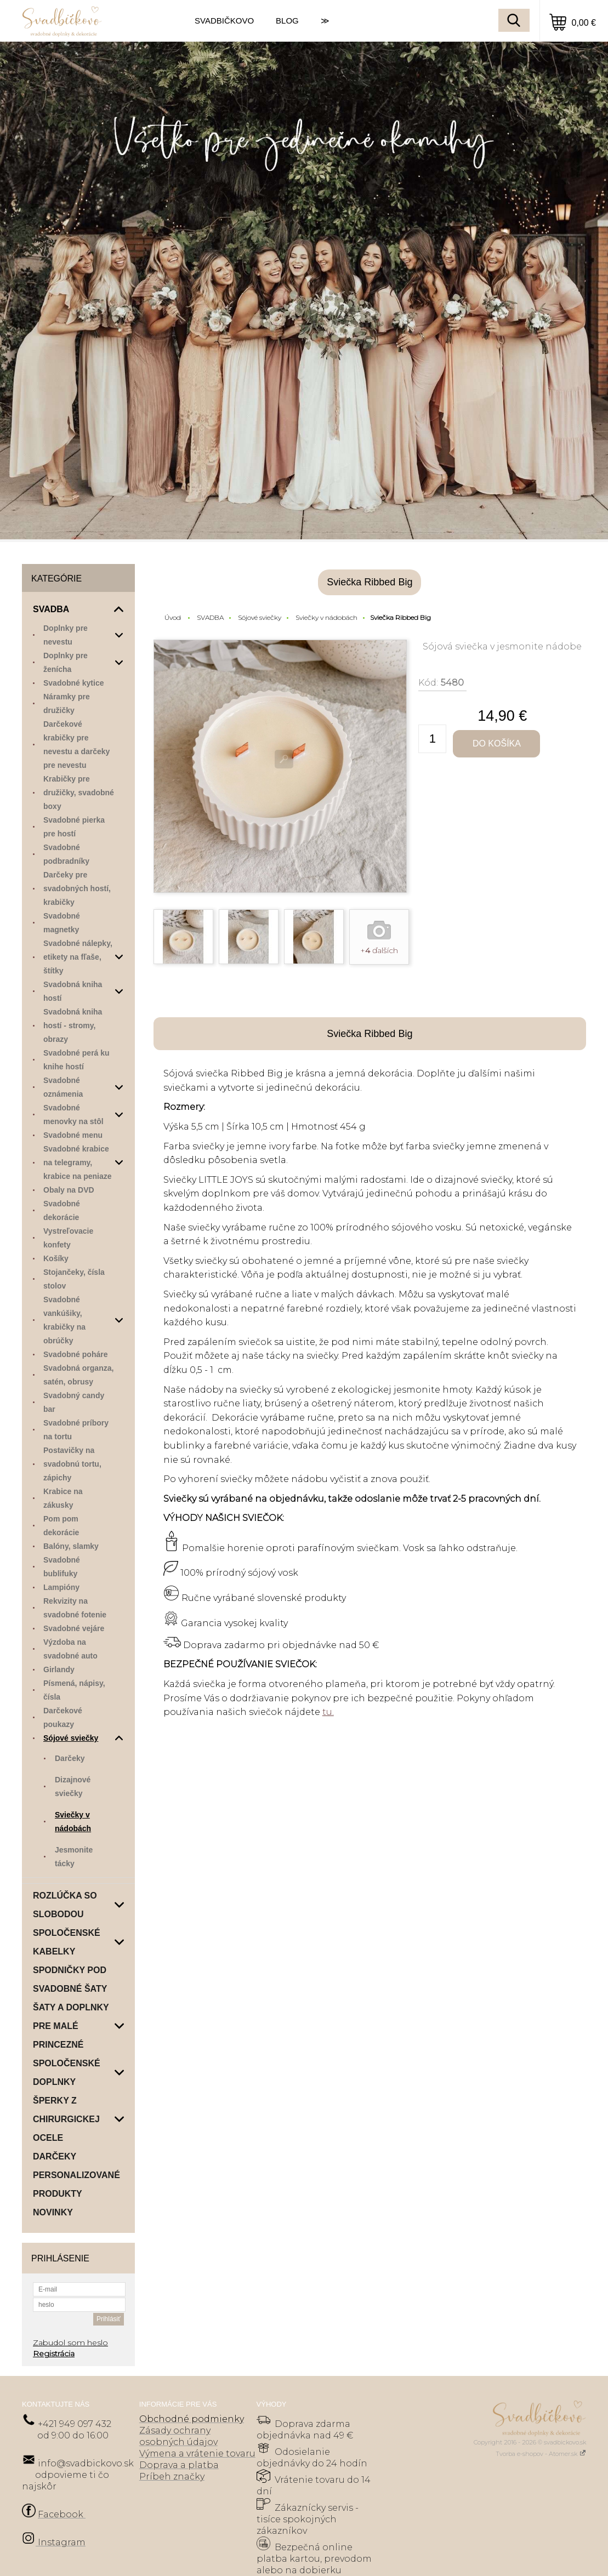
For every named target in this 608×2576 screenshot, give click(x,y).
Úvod (172, 617)
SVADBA (210, 617)
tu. (328, 1712)
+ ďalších (379, 950)
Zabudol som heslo (70, 2342)
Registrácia (54, 2353)
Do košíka (497, 743)
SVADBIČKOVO (224, 20)
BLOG (287, 20)
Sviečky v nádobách (326, 617)
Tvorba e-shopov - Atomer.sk (541, 2454)
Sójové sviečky (259, 617)
